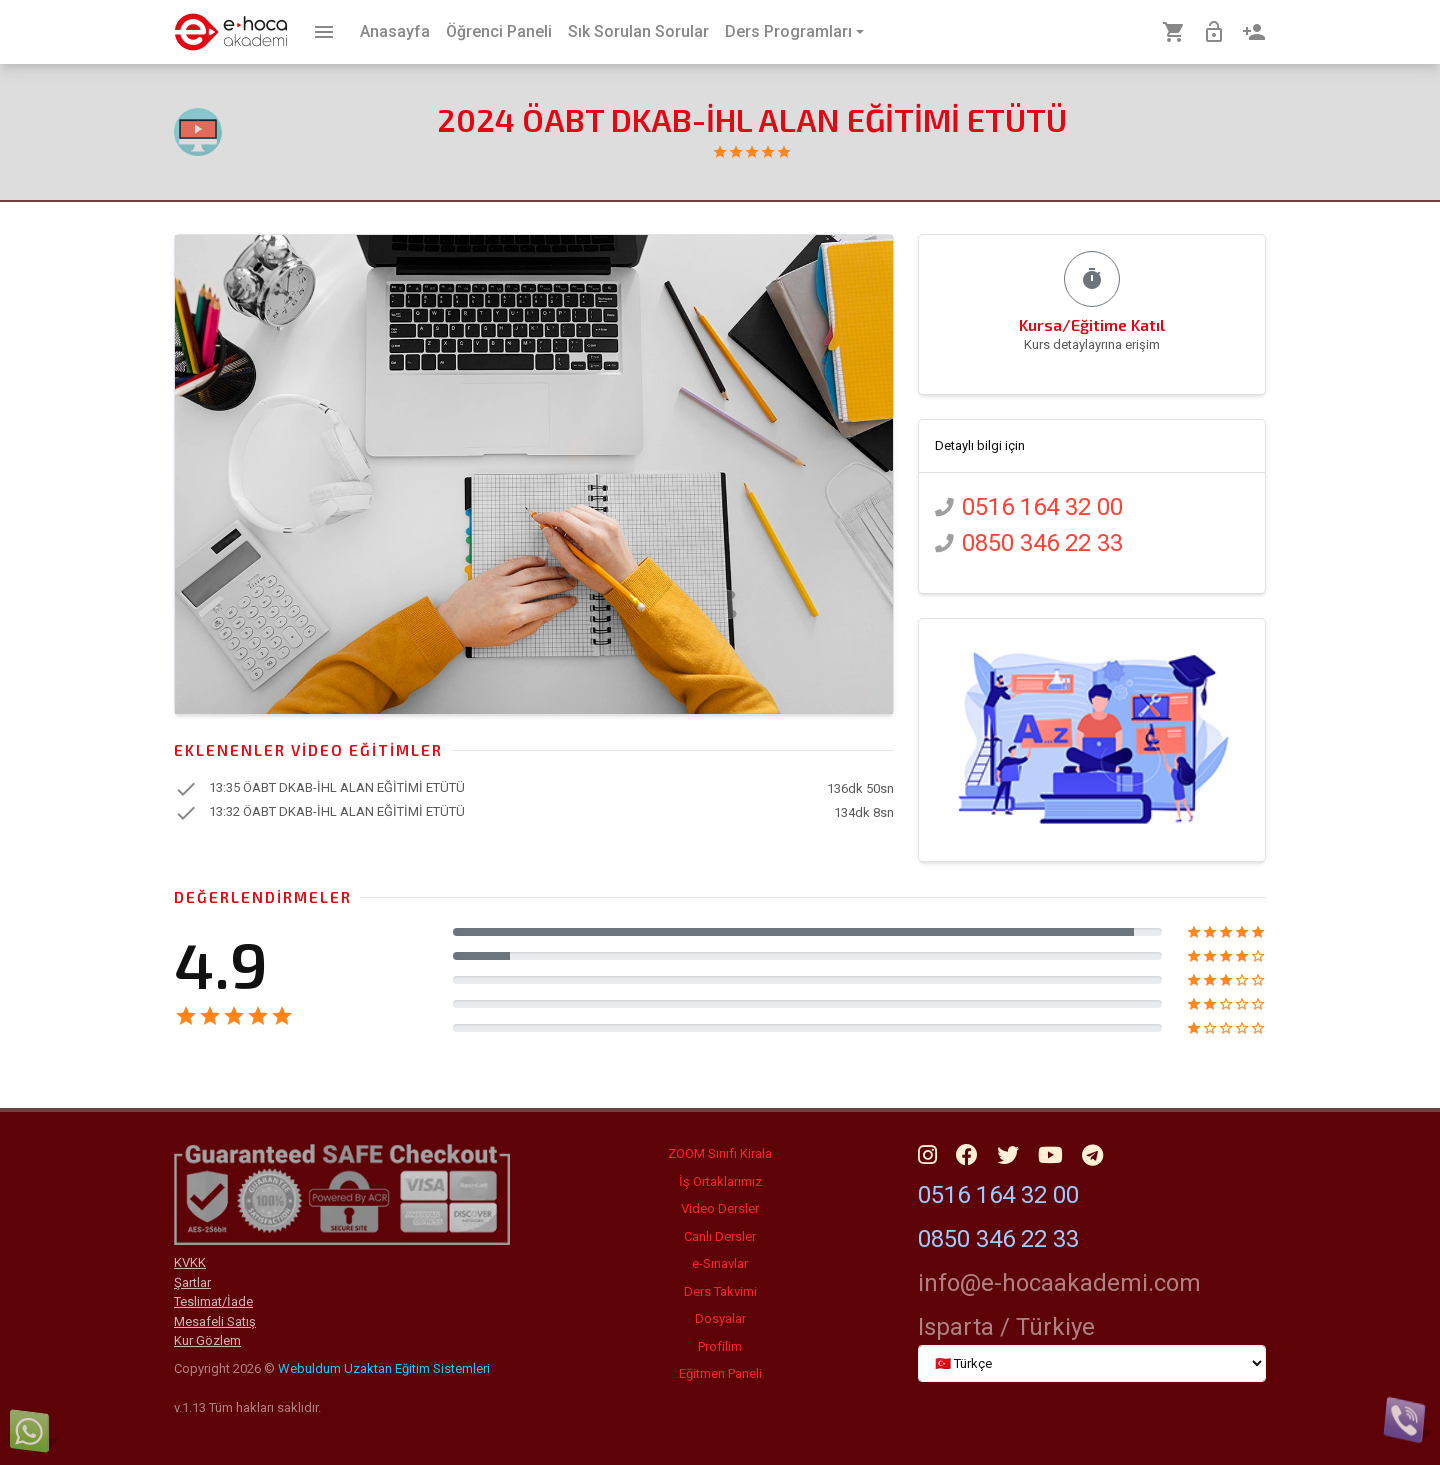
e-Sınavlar (720, 1263)
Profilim (720, 1346)
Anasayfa (395, 31)
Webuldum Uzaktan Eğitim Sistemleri (384, 1368)
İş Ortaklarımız (720, 1181)
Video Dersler (720, 1208)
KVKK (190, 1262)
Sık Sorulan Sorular (638, 31)
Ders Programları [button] (788, 31)
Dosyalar (720, 1318)
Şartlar (192, 1282)
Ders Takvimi (720, 1291)
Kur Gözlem (207, 1340)
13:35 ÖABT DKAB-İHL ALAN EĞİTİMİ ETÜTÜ (337, 788)
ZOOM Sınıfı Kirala (720, 1153)
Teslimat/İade (213, 1301)
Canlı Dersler (720, 1236)
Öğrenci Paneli (499, 31)
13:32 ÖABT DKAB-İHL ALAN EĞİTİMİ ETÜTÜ (337, 812)
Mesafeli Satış (215, 1321)
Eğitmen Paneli (720, 1373)
